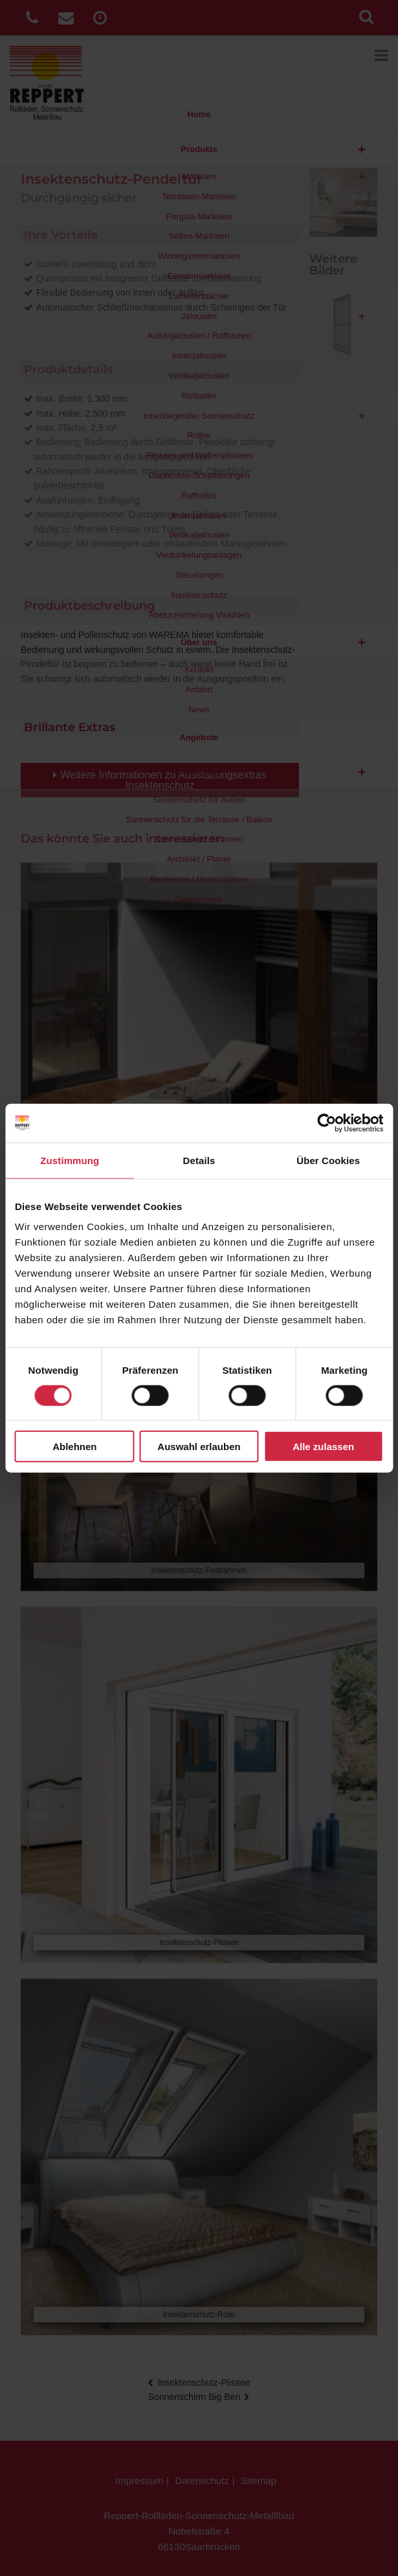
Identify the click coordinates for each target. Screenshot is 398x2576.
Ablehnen (74, 1446)
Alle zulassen (323, 1446)
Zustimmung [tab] (69, 1159)
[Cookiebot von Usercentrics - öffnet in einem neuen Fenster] (326, 1122)
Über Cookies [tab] (328, 1159)
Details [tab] (199, 1159)
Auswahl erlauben (198, 1446)
